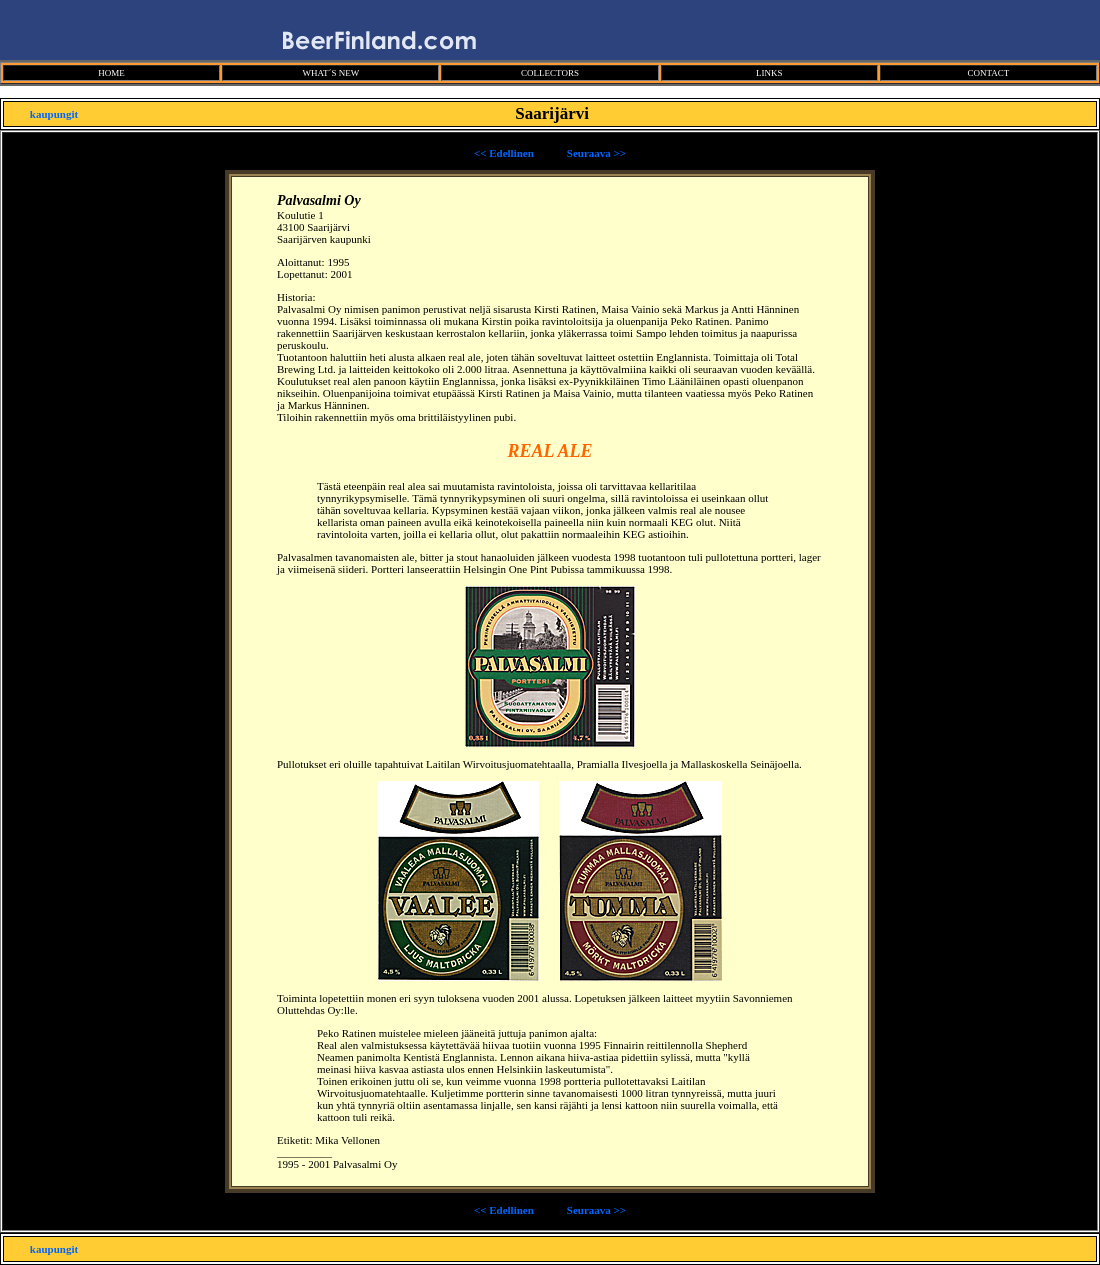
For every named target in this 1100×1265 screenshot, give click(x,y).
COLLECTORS (550, 73)
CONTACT (988, 73)
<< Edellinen (504, 153)
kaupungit (54, 114)
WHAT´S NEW (330, 73)
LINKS (769, 73)
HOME (111, 73)
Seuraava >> (596, 153)
